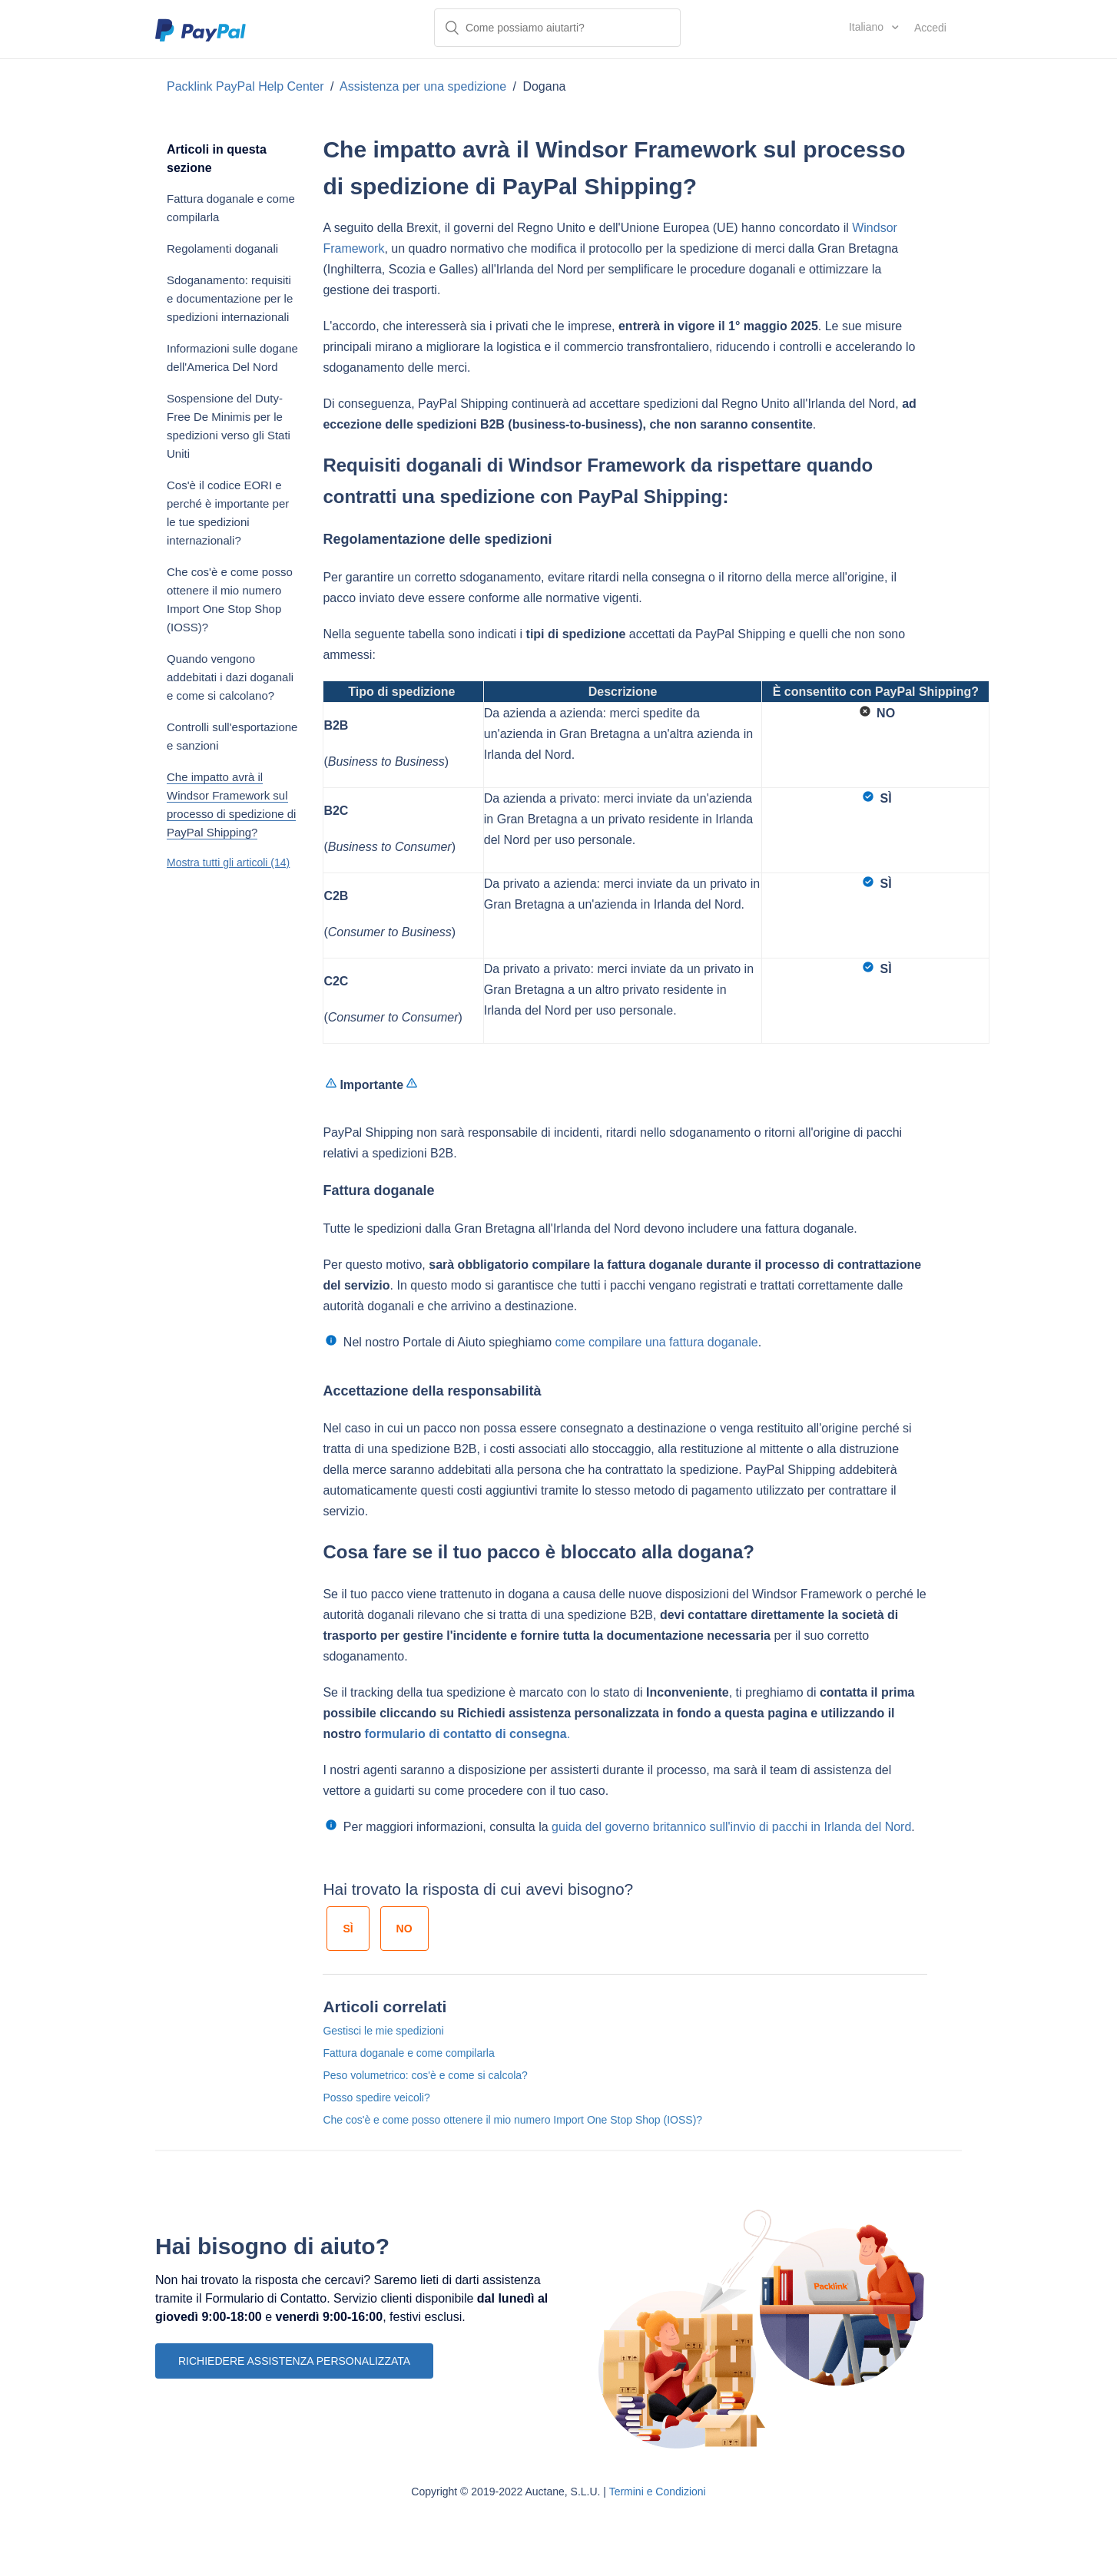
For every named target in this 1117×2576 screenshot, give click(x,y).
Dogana (543, 86)
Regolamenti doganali (222, 248)
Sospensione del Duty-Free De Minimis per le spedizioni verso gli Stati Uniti (228, 426)
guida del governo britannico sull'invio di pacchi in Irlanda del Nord (731, 1826)
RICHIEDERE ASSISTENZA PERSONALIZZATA (294, 2361)
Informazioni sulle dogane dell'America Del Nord (232, 357)
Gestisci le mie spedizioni (383, 2031)
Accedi (930, 28)
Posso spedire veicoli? (376, 2097)
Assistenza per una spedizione (423, 86)
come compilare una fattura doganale (656, 1342)
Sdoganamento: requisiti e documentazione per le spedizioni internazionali (230, 298)
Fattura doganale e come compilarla (231, 207)
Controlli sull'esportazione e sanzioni (232, 736)
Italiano (868, 27)
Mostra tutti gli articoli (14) (228, 862)
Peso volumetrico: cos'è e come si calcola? (425, 2075)
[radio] (347, 1928)
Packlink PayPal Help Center (247, 86)
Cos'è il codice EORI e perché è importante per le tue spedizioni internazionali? (228, 512)
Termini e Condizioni (657, 2491)
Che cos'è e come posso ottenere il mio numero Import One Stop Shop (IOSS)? (230, 599)
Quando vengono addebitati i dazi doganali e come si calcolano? (230, 677)
